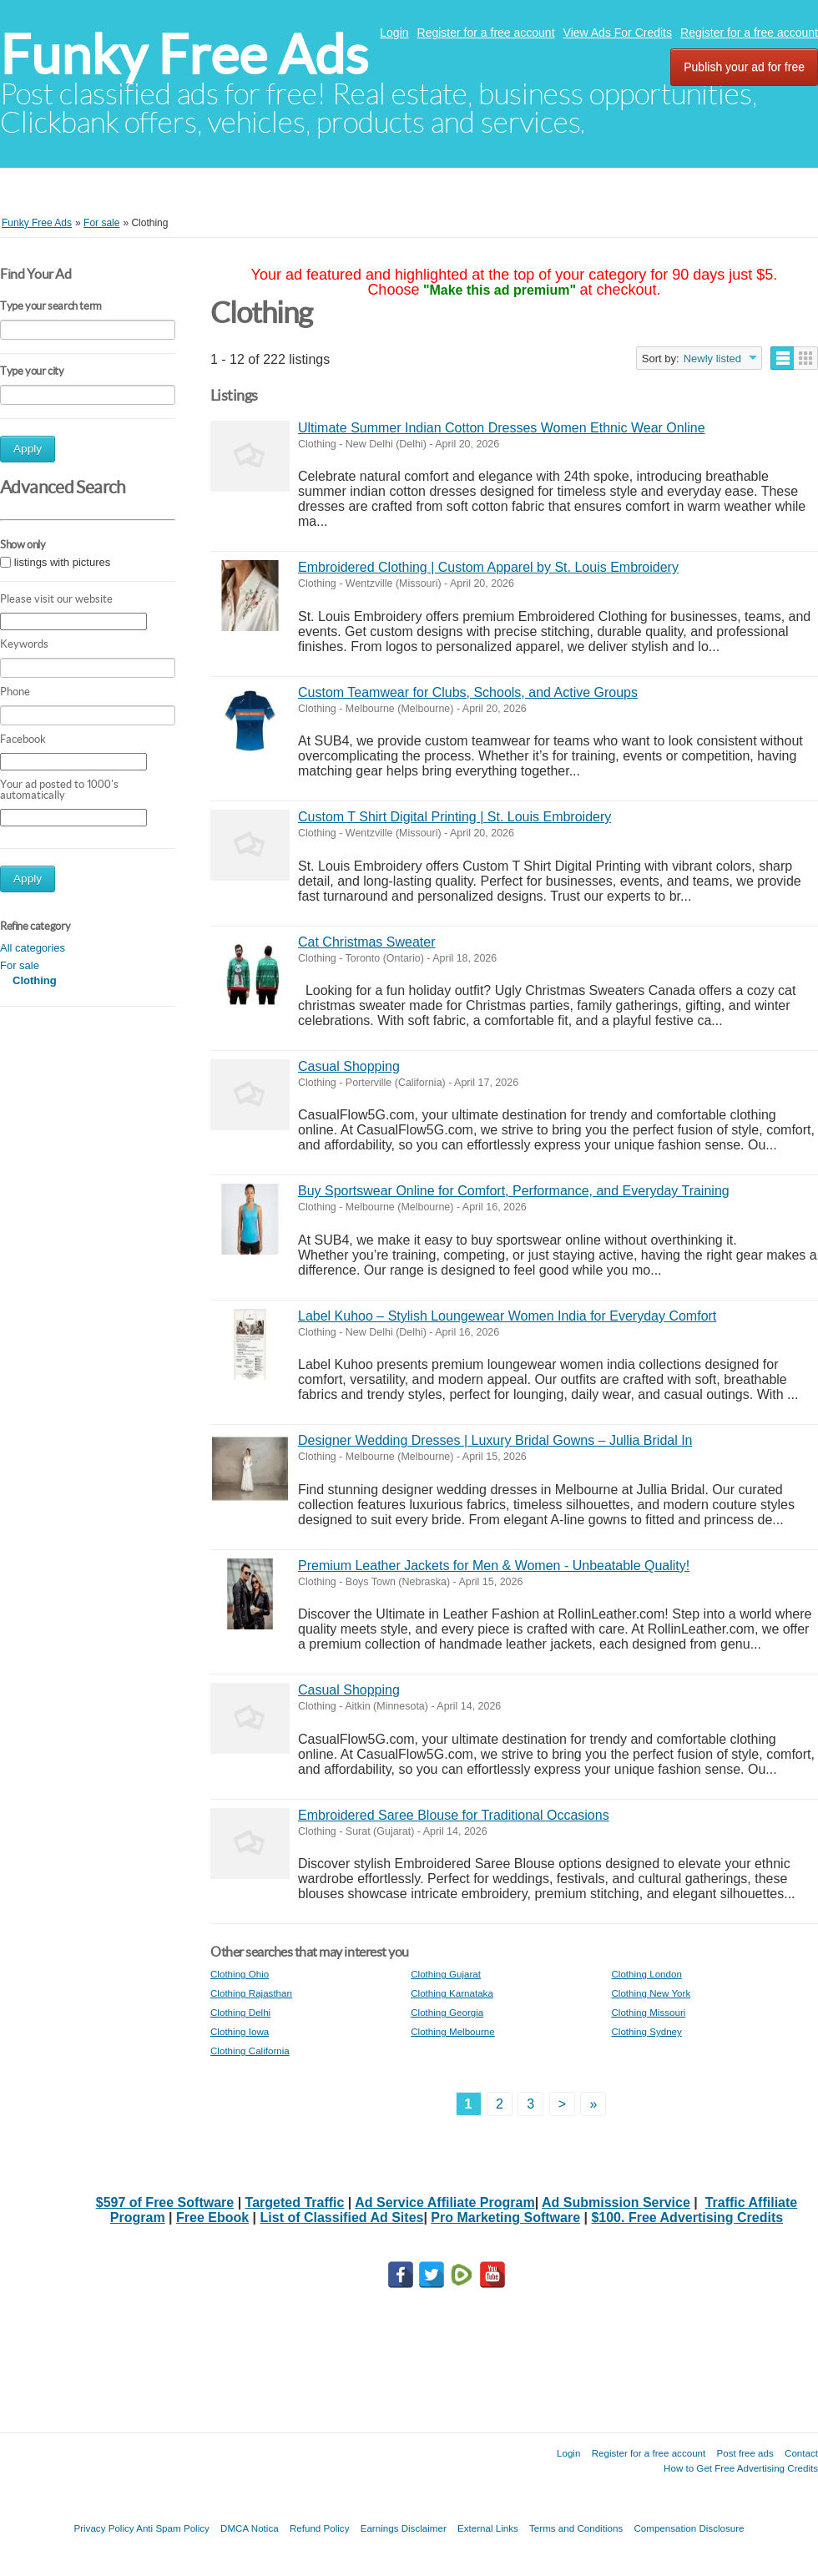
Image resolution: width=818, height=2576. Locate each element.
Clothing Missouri (648, 2012)
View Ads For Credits (617, 32)
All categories (32, 948)
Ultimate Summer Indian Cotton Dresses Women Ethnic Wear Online (501, 428)
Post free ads (744, 2452)
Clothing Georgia (447, 2012)
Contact (801, 2452)
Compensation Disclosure (689, 2528)
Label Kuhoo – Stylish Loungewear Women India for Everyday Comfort (507, 1316)
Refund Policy (320, 2528)
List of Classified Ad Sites (342, 2217)
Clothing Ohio (239, 1973)
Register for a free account (486, 32)
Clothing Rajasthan (251, 1993)
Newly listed (712, 358)
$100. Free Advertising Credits (687, 2217)
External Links (487, 2528)
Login (394, 32)
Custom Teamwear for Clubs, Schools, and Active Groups (468, 692)
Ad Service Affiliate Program (444, 2202)
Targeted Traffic (295, 2202)
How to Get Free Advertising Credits (741, 2467)
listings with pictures (62, 562)
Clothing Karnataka (452, 1993)
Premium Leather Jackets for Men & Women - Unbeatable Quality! (493, 1565)
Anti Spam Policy (173, 2528)
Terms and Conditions (576, 2528)
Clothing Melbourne (453, 2031)
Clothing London (646, 1973)
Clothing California (250, 2050)
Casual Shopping (349, 1066)
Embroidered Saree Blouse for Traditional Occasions (453, 1815)
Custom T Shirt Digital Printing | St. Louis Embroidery (454, 817)
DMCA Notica (249, 2528)
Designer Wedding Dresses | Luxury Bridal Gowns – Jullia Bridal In (495, 1440)
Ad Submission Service (616, 2202)
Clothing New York (650, 1993)
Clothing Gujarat (446, 1973)
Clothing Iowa (239, 2031)
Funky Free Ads (184, 54)
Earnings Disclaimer (404, 2528)
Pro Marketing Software (505, 2217)
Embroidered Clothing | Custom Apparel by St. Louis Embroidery (488, 567)
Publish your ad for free (744, 66)
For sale (19, 965)
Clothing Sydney (646, 2031)
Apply (27, 448)
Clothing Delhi (240, 2012)
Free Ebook (212, 2217)
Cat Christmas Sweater (367, 942)
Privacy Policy (103, 2528)
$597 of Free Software (165, 2202)
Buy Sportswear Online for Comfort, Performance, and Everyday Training (514, 1191)
